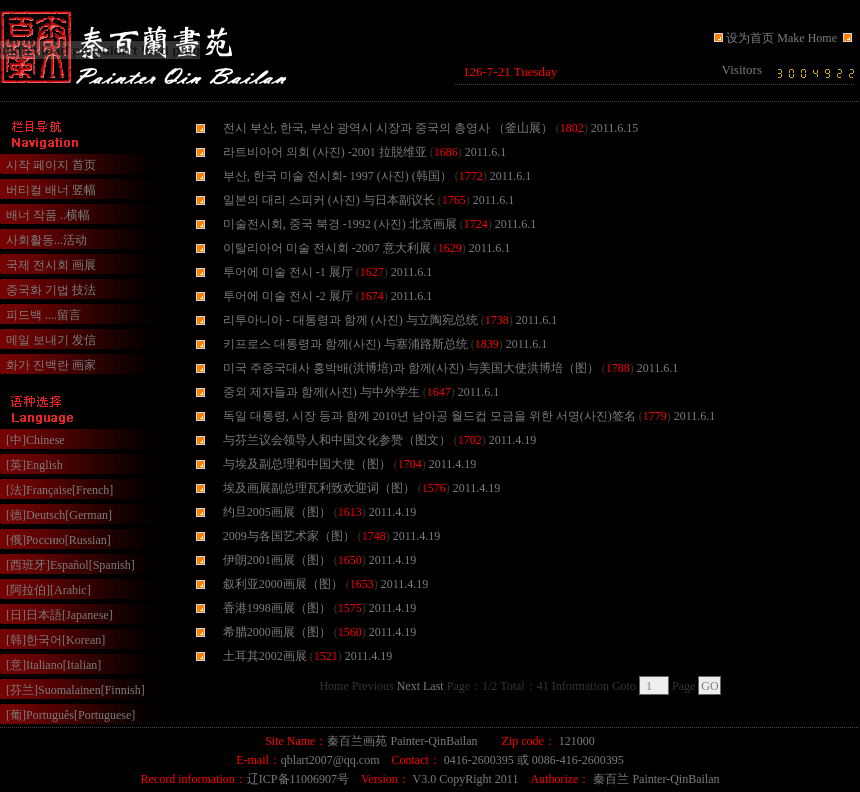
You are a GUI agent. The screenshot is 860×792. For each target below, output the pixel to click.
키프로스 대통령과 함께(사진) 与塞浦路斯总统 (345, 344)
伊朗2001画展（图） (277, 560)
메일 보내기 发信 (51, 340)
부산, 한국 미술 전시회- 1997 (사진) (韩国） (337, 176)
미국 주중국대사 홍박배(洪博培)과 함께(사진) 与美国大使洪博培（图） (411, 368)
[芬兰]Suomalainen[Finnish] (75, 690)
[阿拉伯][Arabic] (48, 590)
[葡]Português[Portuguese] (70, 715)
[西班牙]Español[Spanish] (70, 565)
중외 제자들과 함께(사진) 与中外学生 (321, 392)
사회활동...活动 (46, 240)
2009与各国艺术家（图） (289, 536)
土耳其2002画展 (265, 656)
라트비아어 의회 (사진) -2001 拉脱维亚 (325, 152)
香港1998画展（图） (277, 608)
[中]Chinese (35, 440)
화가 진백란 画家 (51, 365)
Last (433, 686)
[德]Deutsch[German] (59, 515)
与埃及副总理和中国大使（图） (307, 464)
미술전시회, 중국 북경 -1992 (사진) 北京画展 (340, 224)
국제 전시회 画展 (51, 265)
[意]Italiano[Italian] (53, 665)
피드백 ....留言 (43, 315)
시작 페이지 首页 (51, 165)
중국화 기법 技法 (51, 290)
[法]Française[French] (59, 490)
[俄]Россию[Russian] (58, 540)
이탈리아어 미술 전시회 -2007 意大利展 (327, 248)
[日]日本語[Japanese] (59, 615)
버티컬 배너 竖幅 (51, 190)
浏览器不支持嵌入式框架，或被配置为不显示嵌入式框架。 (655, 72)
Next (408, 686)
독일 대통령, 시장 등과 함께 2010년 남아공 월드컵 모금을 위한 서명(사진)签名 (429, 416)
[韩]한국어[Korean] (55, 640)
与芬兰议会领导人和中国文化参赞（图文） (337, 440)
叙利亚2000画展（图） (283, 584)
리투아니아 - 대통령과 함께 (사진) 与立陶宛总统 (350, 320)
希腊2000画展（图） (277, 632)
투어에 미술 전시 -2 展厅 (288, 296)
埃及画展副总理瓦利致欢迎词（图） (319, 488)
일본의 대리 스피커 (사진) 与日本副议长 (329, 200)
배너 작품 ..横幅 (48, 215)
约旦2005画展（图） (277, 512)
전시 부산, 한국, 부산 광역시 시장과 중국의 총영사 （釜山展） (388, 128)
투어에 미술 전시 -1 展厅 (288, 272)
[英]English (34, 465)
